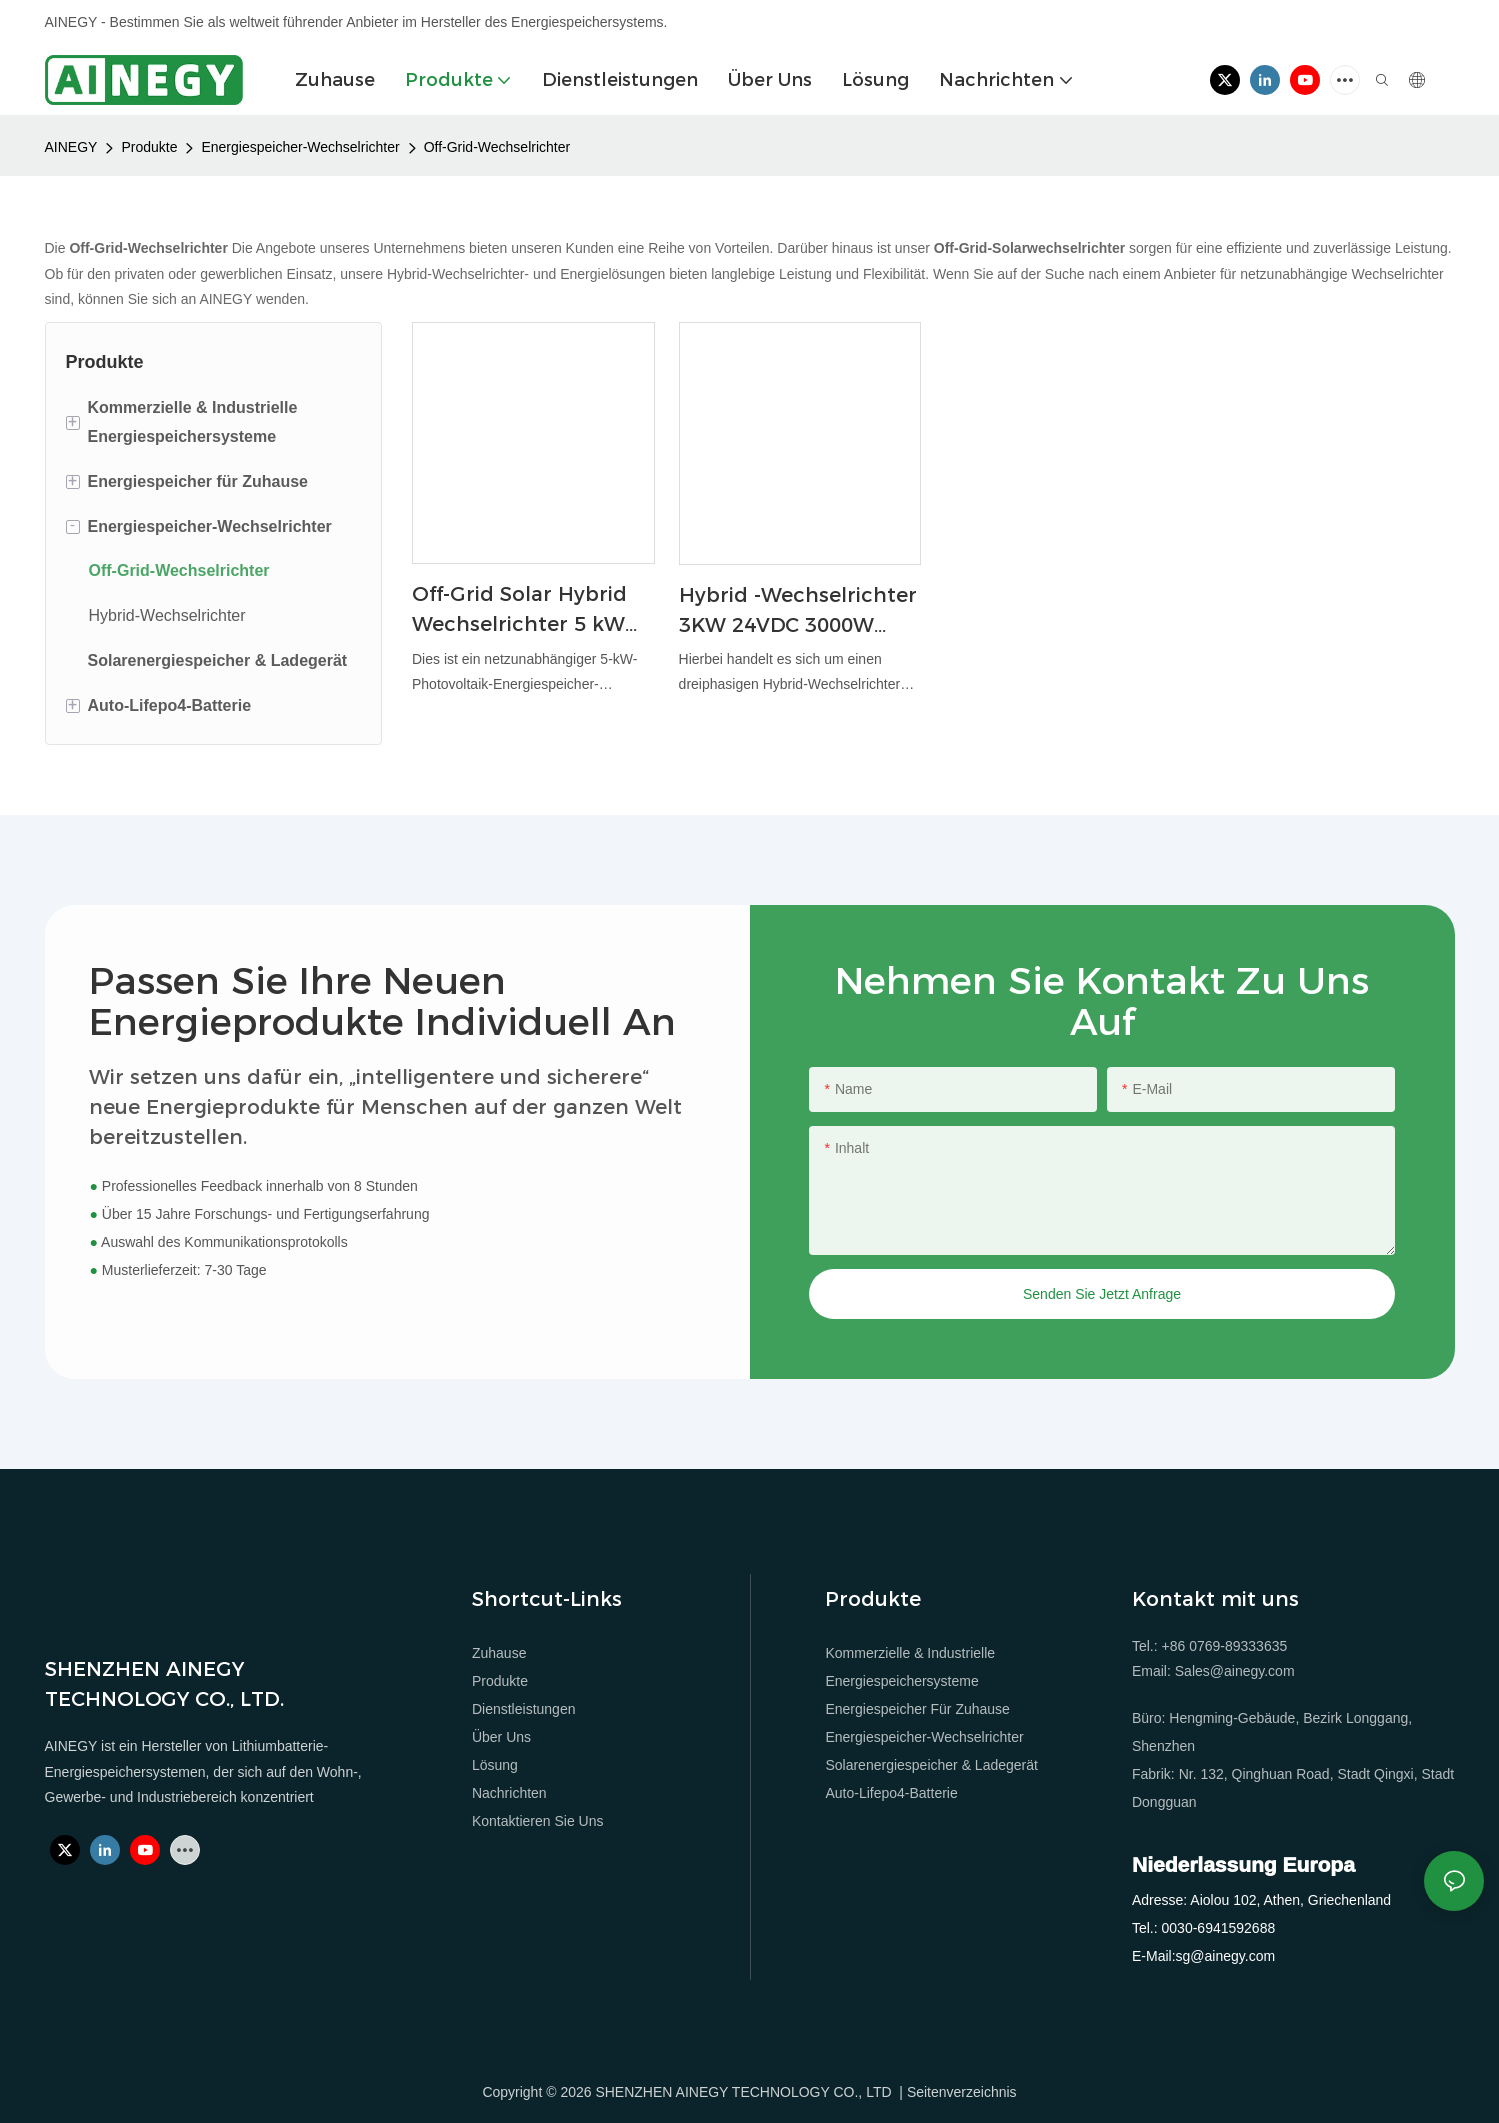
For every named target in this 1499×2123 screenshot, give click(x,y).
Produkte (149, 147)
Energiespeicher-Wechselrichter (300, 147)
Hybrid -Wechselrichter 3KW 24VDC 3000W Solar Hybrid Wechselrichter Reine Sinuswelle (798, 611)
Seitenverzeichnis (962, 2092)
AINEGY (71, 147)
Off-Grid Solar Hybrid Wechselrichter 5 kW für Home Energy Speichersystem (519, 610)
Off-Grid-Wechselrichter (497, 147)
